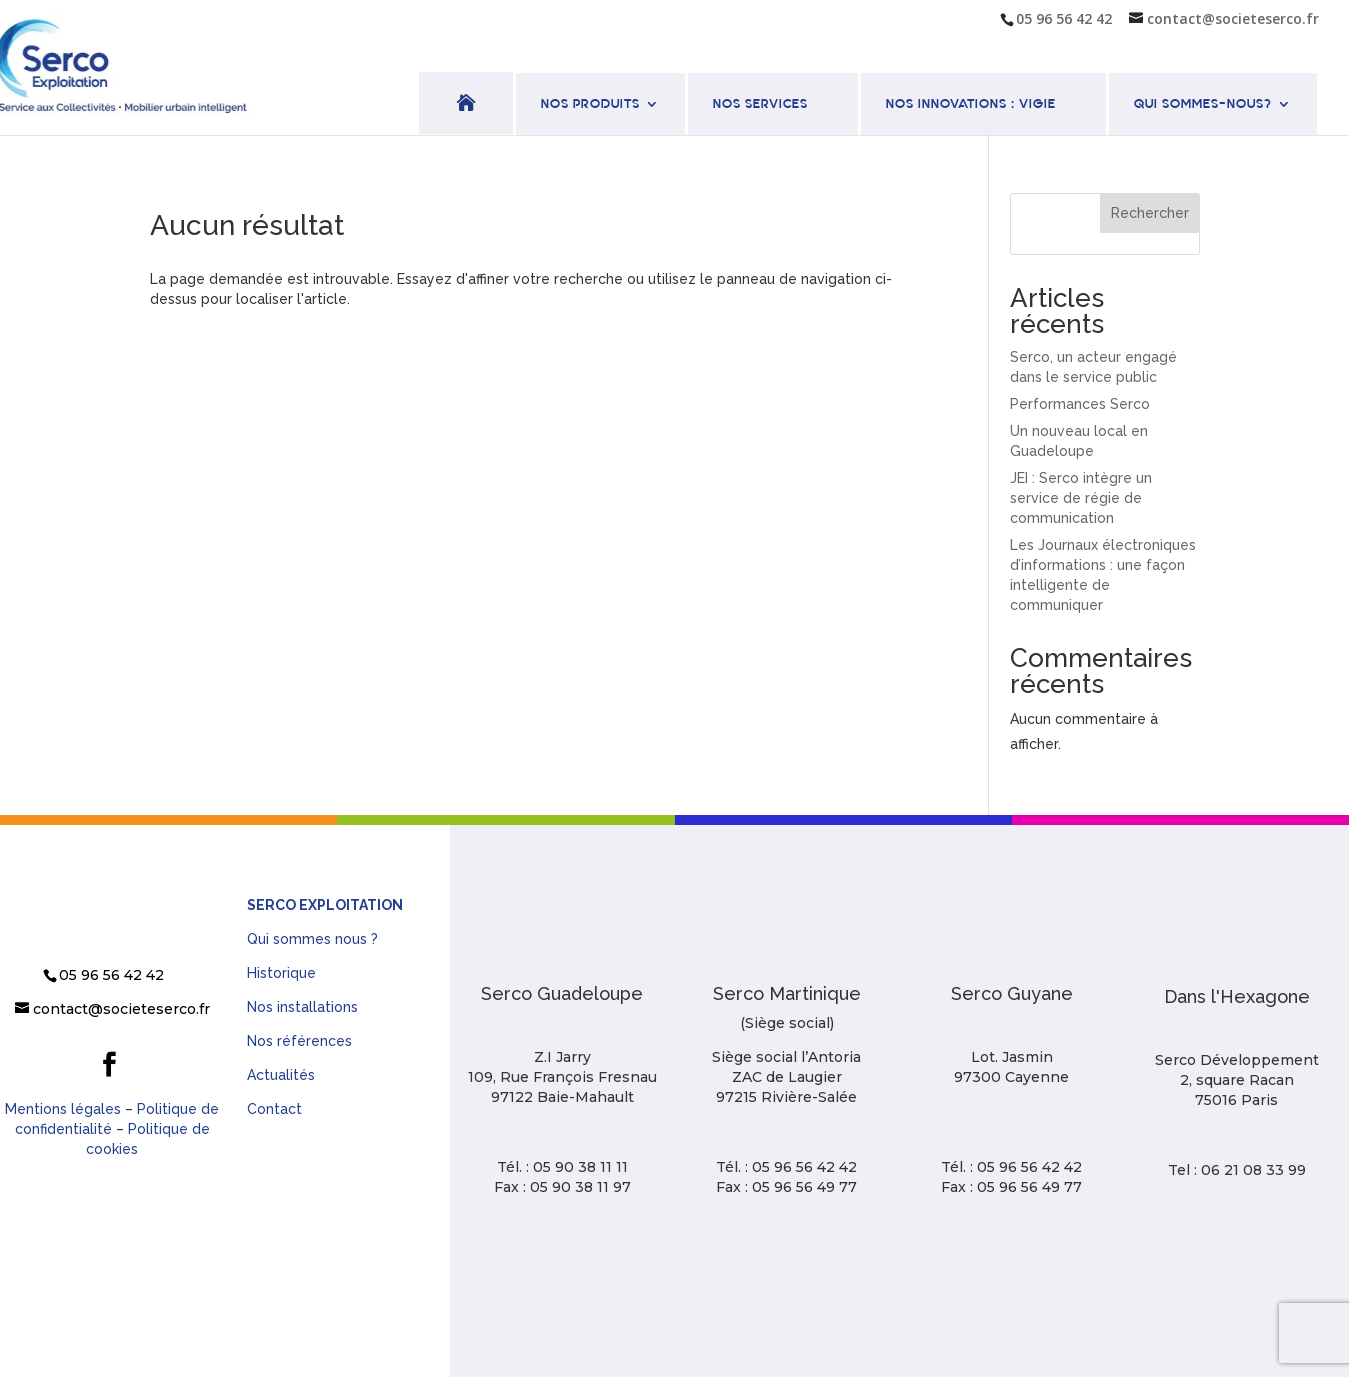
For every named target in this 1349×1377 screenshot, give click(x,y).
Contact (274, 1109)
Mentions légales (63, 1109)
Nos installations (302, 1007)
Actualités (281, 1075)
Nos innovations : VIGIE (971, 104)
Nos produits (590, 104)
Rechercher (1150, 213)
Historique (281, 973)
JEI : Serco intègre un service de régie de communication (1081, 498)
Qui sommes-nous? (1203, 104)
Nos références (299, 1041)
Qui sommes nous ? (312, 939)
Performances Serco (1080, 404)
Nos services (760, 104)
